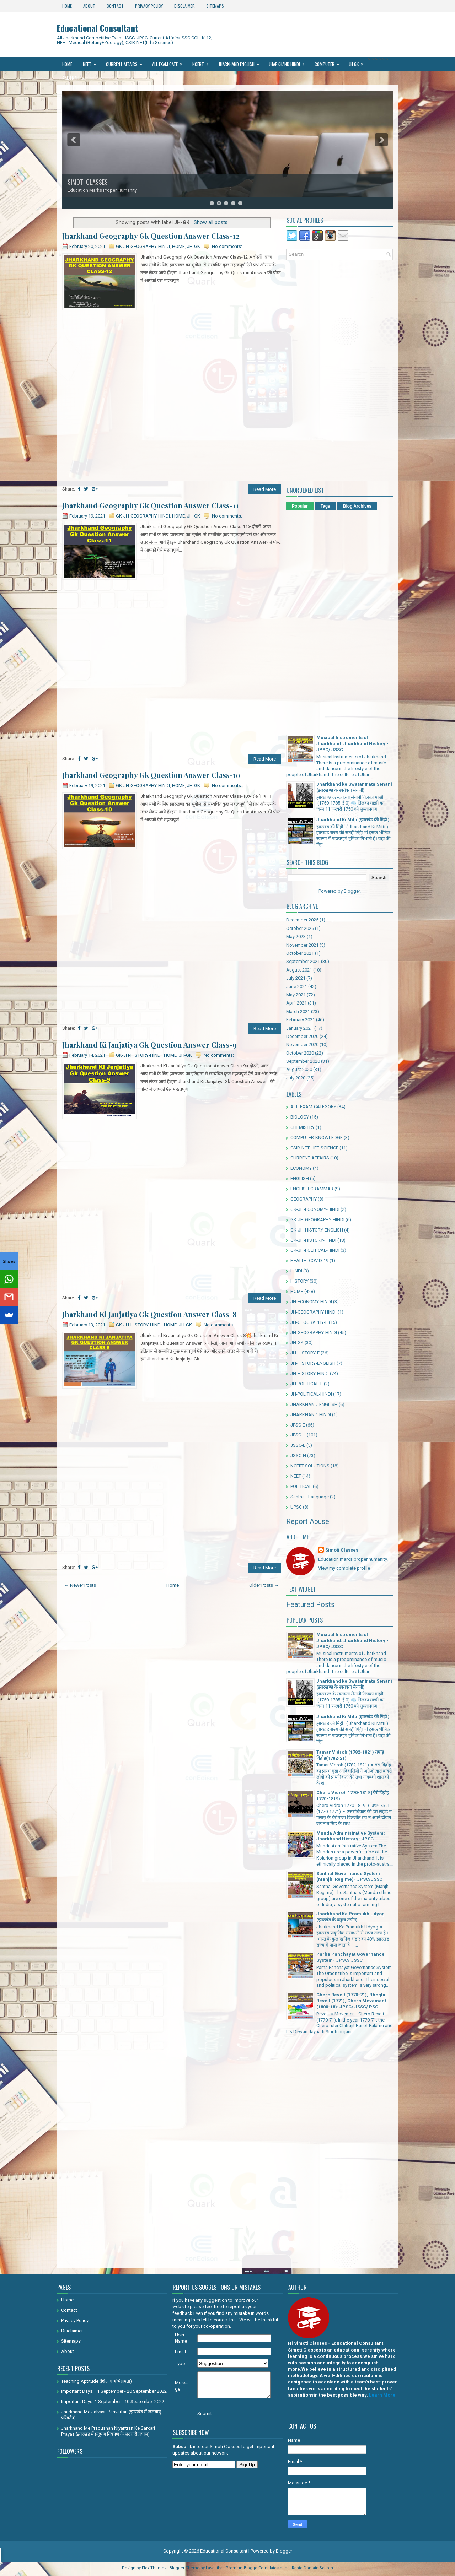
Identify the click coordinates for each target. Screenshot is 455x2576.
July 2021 (295, 978)
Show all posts (211, 222)
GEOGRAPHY (303, 1199)
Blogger (352, 891)
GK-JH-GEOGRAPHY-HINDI (143, 246)
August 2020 (299, 1069)
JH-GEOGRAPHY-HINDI (313, 1332)
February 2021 (300, 1019)
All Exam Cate (169, 62)
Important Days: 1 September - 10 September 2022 (112, 2401)
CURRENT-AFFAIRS (309, 1157)
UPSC (296, 1507)
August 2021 (299, 970)
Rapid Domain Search (312, 2568)
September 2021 (303, 961)
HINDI (296, 1270)
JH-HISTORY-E (305, 1352)
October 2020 (300, 1053)
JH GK (358, 62)
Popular (300, 506)
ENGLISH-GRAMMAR (311, 1188)
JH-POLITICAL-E (306, 1383)
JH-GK (193, 246)
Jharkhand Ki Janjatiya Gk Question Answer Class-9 (149, 1045)
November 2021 (302, 945)
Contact (115, 6)
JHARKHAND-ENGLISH (314, 1404)
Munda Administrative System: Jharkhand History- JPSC (350, 1836)
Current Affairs (126, 62)
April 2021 (296, 1003)
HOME (178, 246)
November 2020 (302, 1044)
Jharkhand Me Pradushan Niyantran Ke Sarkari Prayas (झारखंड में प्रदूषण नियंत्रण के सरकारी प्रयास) (108, 2431)
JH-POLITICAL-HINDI (311, 1394)
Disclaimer (184, 6)
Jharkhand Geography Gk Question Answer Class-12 (151, 236)
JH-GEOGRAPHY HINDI (313, 1312)
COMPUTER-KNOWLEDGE (316, 1137)
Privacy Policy (149, 6)
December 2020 (302, 1036)
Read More (264, 489)
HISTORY (299, 1281)
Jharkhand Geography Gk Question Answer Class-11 (150, 505)
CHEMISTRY (302, 1127)
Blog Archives (357, 506)
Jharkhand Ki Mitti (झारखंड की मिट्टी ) (353, 819)
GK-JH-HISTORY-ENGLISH (316, 1230)
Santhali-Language (309, 1496)
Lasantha (214, 2568)
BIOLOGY (299, 1117)
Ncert (202, 62)
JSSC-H (298, 1455)
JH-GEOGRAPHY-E (309, 1322)
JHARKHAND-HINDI (310, 1414)
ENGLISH (299, 1178)
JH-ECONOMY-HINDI (311, 1301)
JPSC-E (297, 1425)
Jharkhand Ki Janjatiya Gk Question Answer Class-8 (149, 1314)
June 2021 (296, 986)
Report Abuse (307, 1521)
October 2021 (300, 953)
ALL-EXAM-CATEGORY (313, 1106)
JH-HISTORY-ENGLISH (313, 1363)
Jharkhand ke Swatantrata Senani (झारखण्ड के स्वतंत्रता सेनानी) (354, 787)
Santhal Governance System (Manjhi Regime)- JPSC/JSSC (349, 1876)
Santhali (75, 76)
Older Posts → (264, 1585)
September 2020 (303, 1061)
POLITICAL (301, 1486)
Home (67, 6)
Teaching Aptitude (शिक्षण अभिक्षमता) (96, 2381)
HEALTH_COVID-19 (309, 1260)
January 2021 (299, 1028)
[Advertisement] (171, 361)
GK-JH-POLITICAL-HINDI (314, 1250)
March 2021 (298, 1011)
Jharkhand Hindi (289, 62)
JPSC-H (298, 1435)
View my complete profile (344, 1568)
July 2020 (295, 1078)
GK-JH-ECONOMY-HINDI (314, 1209)
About (89, 6)
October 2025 (300, 928)
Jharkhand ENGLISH (241, 62)
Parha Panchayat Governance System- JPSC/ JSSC (350, 1957)
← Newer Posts (80, 1585)
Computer (329, 62)
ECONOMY (301, 1168)
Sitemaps (215, 6)
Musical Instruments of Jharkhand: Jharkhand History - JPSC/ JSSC (352, 743)
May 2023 (296, 936)
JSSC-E (297, 1445)
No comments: (227, 246)
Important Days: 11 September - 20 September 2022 (114, 2391)
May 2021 (296, 994)
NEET (92, 62)
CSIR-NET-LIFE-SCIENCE (314, 1148)
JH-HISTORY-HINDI (309, 1373)
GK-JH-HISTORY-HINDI (139, 1055)
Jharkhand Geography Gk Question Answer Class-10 (151, 775)
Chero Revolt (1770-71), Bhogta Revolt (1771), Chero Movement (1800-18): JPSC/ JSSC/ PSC (351, 2000)
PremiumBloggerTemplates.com (257, 2568)
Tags (325, 506)
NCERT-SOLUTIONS (310, 1465)
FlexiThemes (154, 2568)
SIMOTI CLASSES (88, 181)
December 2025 (302, 919)
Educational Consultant (97, 27)
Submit (204, 2413)
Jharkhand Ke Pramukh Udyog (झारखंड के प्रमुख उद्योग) (350, 1916)
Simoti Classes (341, 1550)
